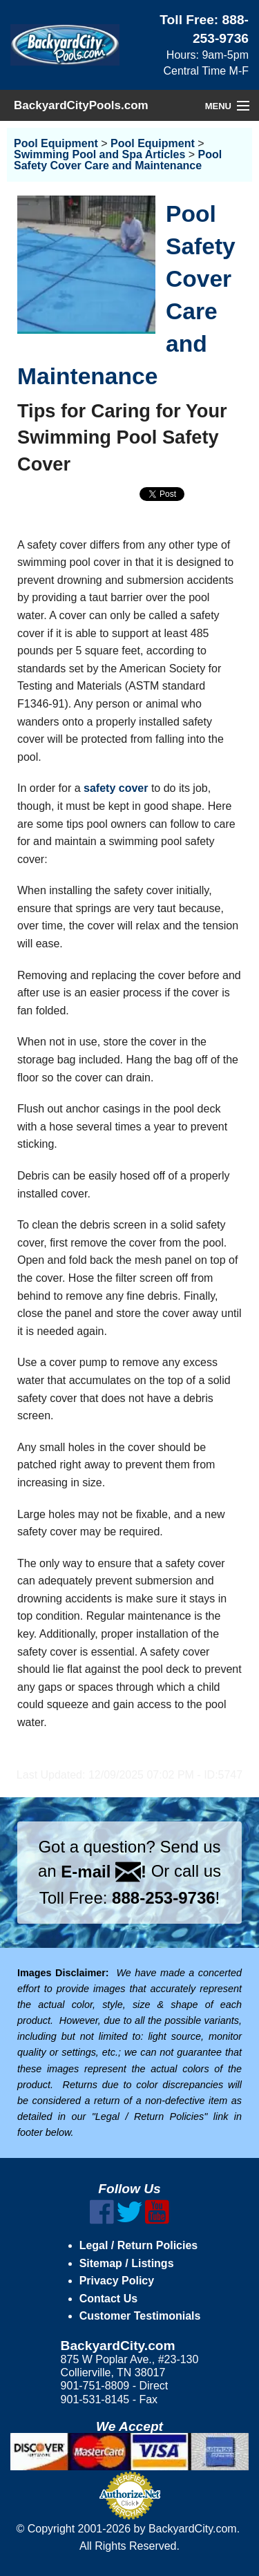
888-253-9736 (163, 1897)
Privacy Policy (117, 2280)
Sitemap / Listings (126, 2263)
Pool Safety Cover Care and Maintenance (118, 160)
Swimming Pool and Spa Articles (99, 154)
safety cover (116, 788)
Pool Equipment (56, 143)
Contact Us (108, 2298)
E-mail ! (103, 1871)
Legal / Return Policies (138, 2245)
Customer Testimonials (140, 2316)
